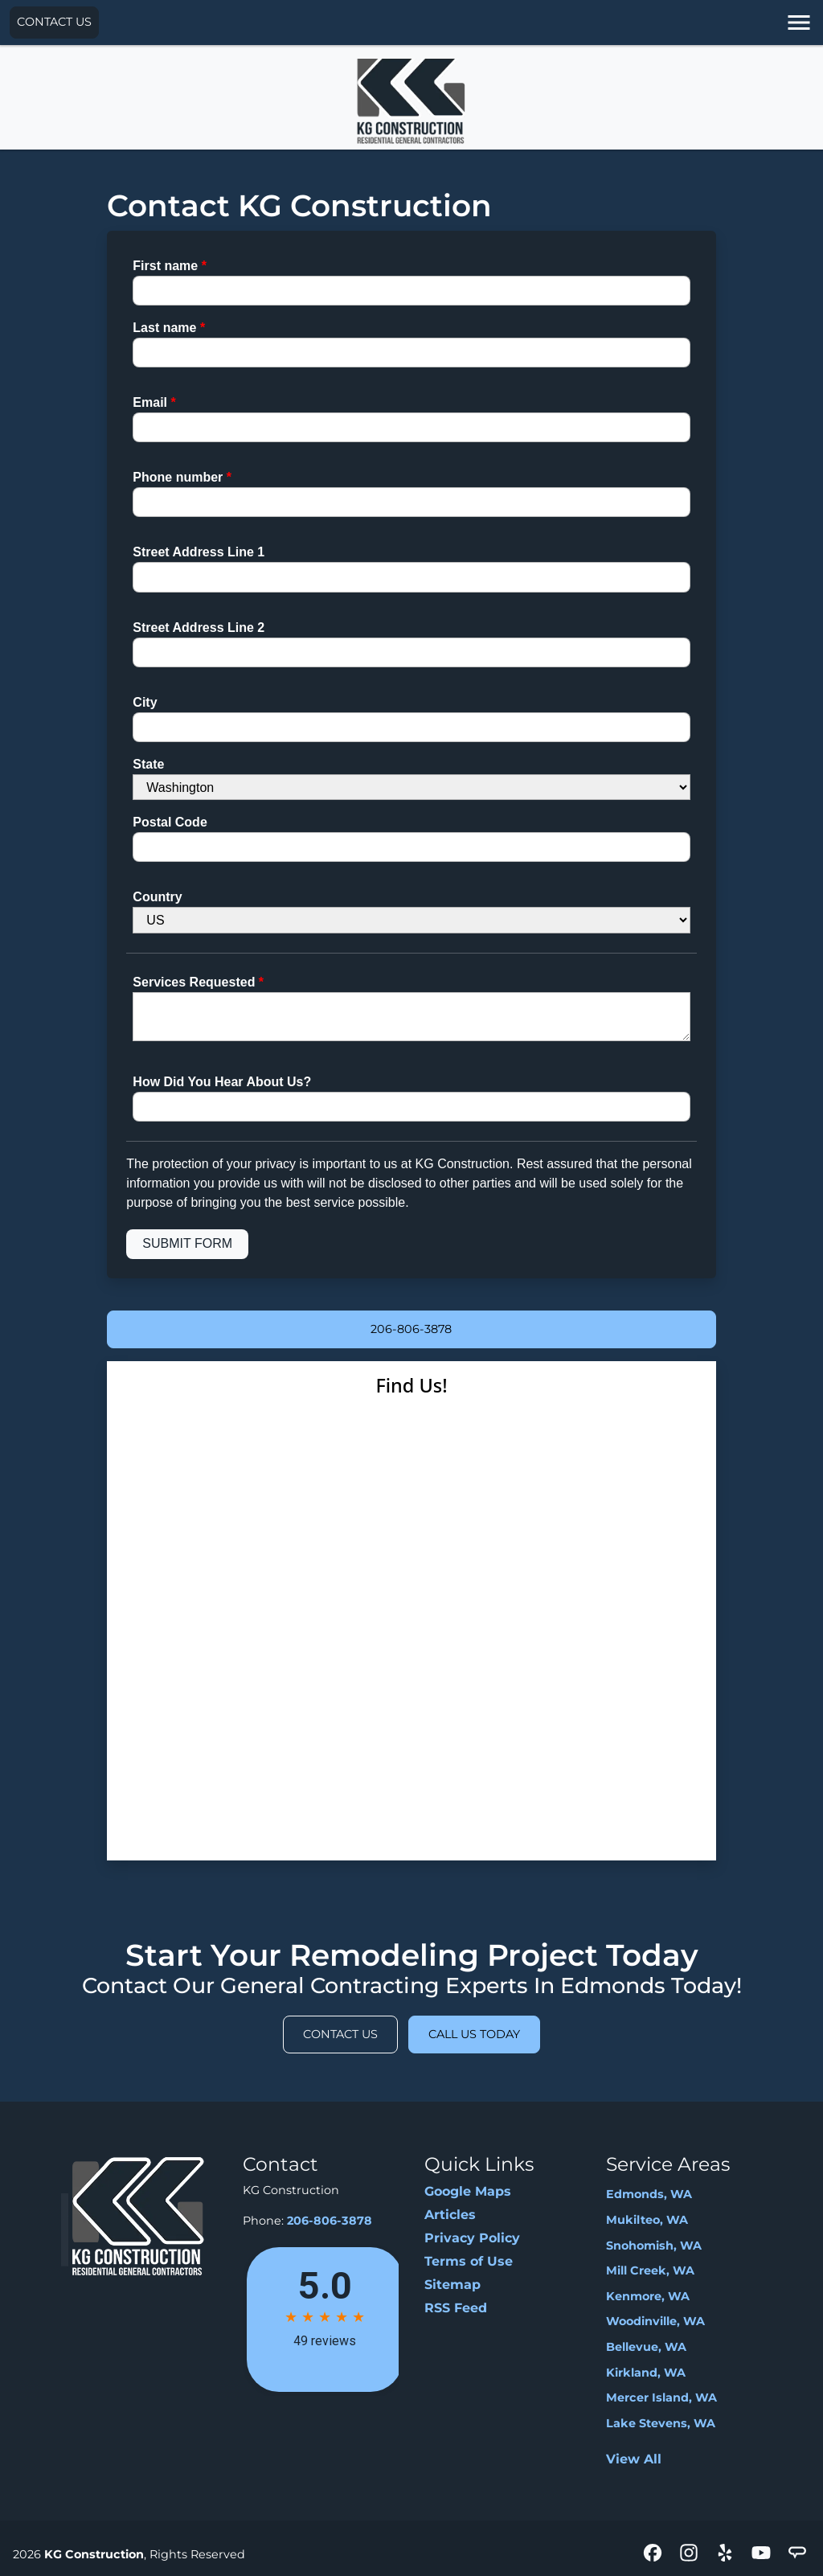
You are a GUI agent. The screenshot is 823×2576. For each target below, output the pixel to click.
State (148, 764)
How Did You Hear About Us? (222, 1082)
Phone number (182, 477)
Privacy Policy (472, 2238)
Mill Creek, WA (650, 2270)
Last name (169, 327)
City (145, 702)
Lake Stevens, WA (660, 2423)
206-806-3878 (411, 1329)
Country (157, 897)
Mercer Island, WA (661, 2397)
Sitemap (452, 2284)
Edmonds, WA (649, 2194)
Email (154, 402)
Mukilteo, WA (647, 2220)
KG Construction (94, 2554)
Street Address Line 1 (198, 552)
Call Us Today (474, 2034)
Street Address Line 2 (198, 627)
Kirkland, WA (646, 2372)
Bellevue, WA (646, 2347)
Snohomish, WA (654, 2245)
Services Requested (198, 982)
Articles (450, 2214)
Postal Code (170, 822)
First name (170, 266)
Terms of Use (468, 2261)
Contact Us (54, 21)
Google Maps (467, 2191)
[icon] (655, 2554)
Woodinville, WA (655, 2321)
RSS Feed (455, 2308)
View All (633, 2459)
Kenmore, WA (648, 2296)
